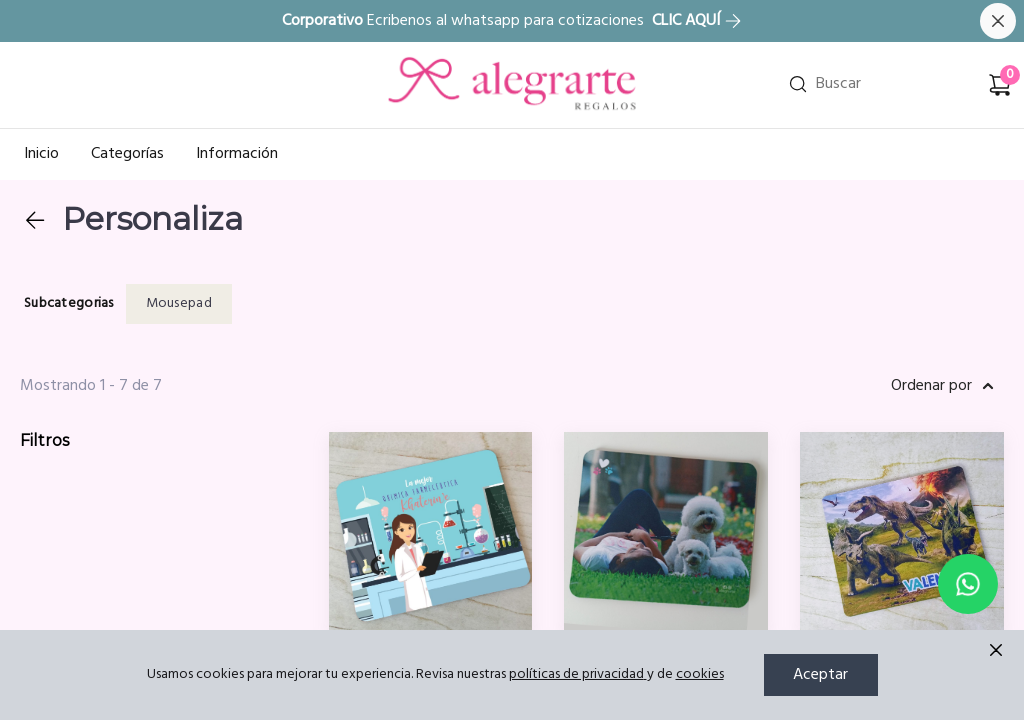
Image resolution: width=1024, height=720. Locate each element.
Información (237, 154)
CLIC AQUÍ (697, 21)
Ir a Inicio (419, 59)
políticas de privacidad (578, 674)
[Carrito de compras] (1000, 85)
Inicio (41, 154)
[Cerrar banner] (998, 21)
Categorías (127, 154)
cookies (700, 674)
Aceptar (820, 675)
